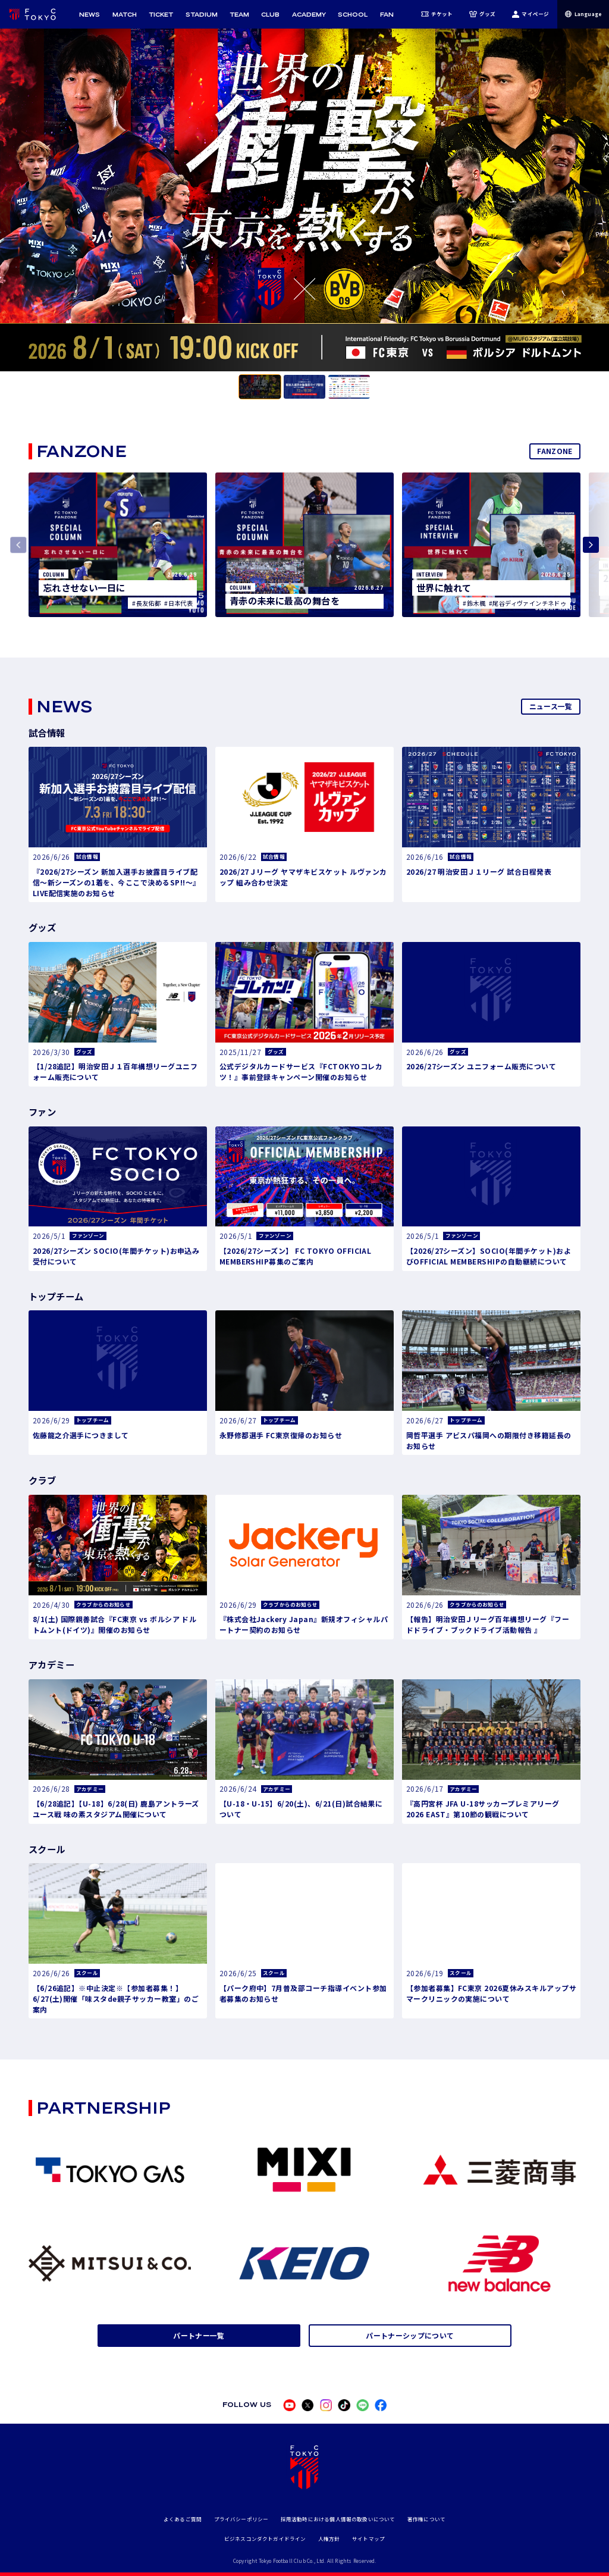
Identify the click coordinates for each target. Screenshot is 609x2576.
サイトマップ (368, 2538)
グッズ (482, 14)
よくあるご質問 (183, 2518)
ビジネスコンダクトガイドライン (265, 2538)
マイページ (530, 14)
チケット (437, 14)
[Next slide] (591, 545)
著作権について (426, 2518)
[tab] (260, 387)
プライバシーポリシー (241, 2518)
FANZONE (554, 451)
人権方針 (329, 2538)
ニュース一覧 (551, 706)
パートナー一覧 (198, 2335)
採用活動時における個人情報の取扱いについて (338, 2518)
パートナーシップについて (410, 2335)
